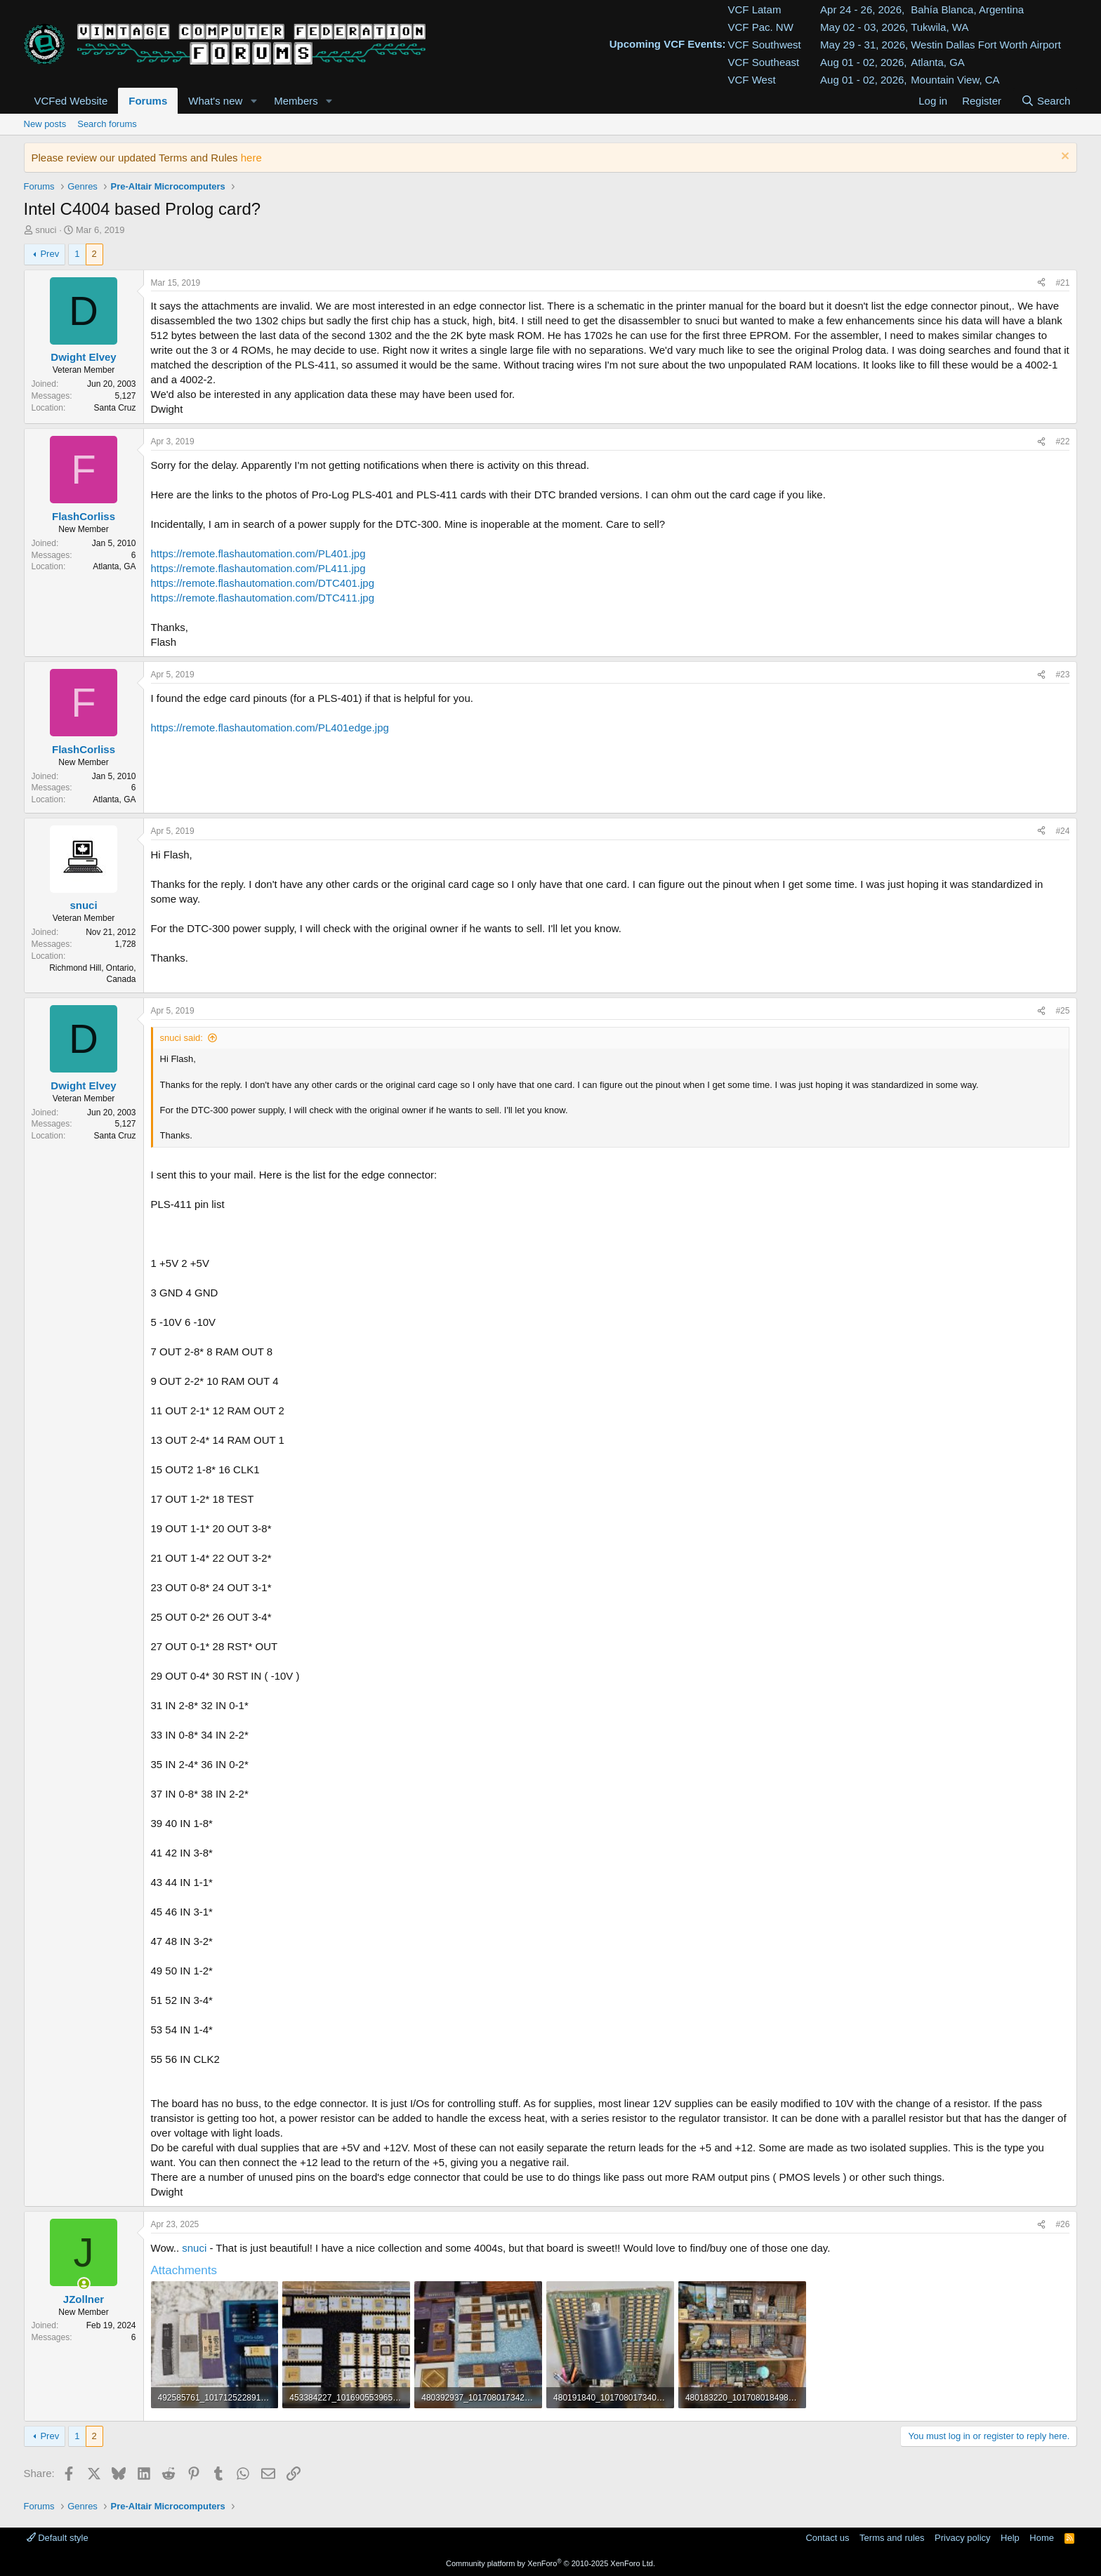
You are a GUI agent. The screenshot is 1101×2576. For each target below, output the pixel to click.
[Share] (1041, 283)
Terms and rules (891, 2537)
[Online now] (84, 2283)
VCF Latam (755, 9)
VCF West (752, 80)
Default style (57, 2537)
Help (1010, 2537)
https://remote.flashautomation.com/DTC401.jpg (263, 583)
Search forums (107, 124)
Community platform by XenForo (550, 2563)
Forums (147, 101)
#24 (1062, 831)
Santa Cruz (114, 408)
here (251, 158)
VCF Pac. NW (760, 27)
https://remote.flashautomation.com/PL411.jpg (258, 568)
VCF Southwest (764, 45)
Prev (49, 253)
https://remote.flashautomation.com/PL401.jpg (258, 553)
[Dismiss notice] (1063, 157)
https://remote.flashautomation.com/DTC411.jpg (263, 598)
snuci (45, 230)
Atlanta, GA (114, 566)
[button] (253, 101)
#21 (1062, 283)
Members (296, 101)
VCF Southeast (764, 62)
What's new (215, 101)
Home (1041, 2537)
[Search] (1045, 101)
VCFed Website (71, 101)
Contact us (827, 2537)
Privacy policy (962, 2537)
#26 (1062, 2224)
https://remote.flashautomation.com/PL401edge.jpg (270, 727)
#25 (1062, 1011)
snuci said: (181, 1038)
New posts (45, 124)
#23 (1062, 674)
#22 (1062, 441)
